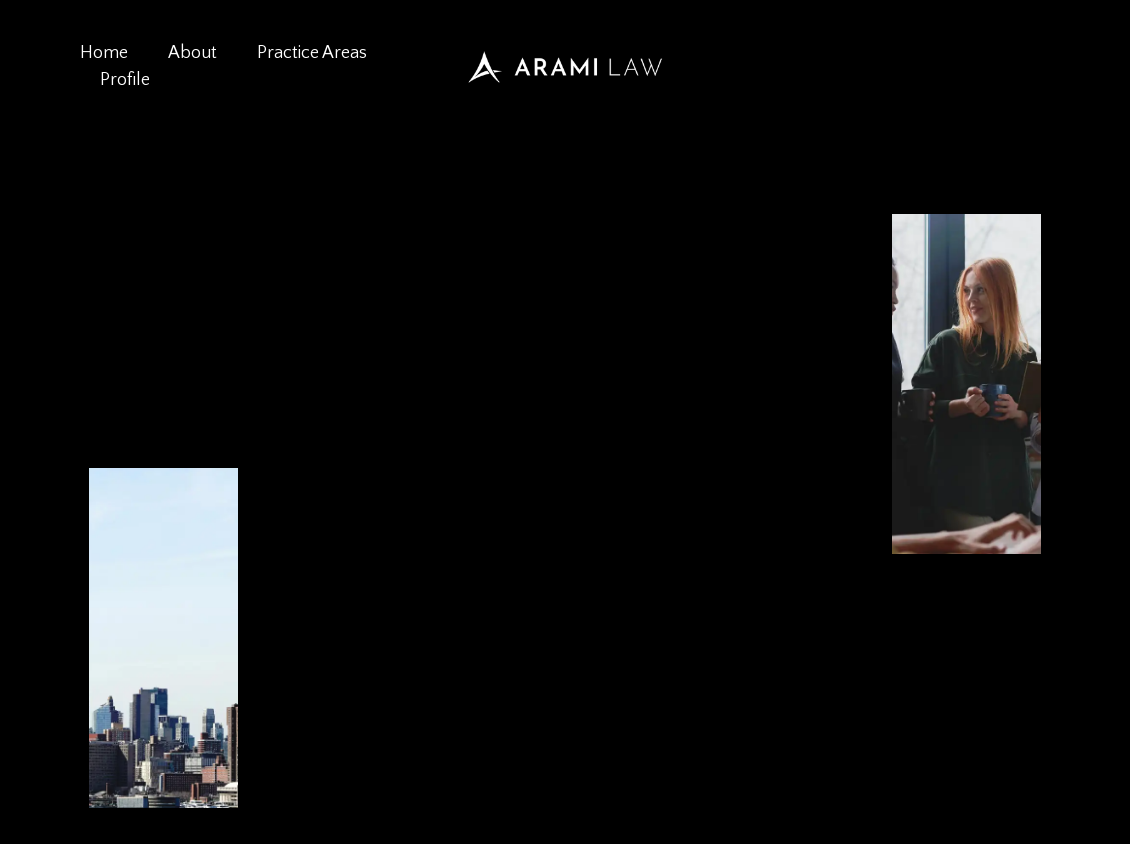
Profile (125, 80)
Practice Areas (312, 53)
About (192, 53)
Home (104, 53)
